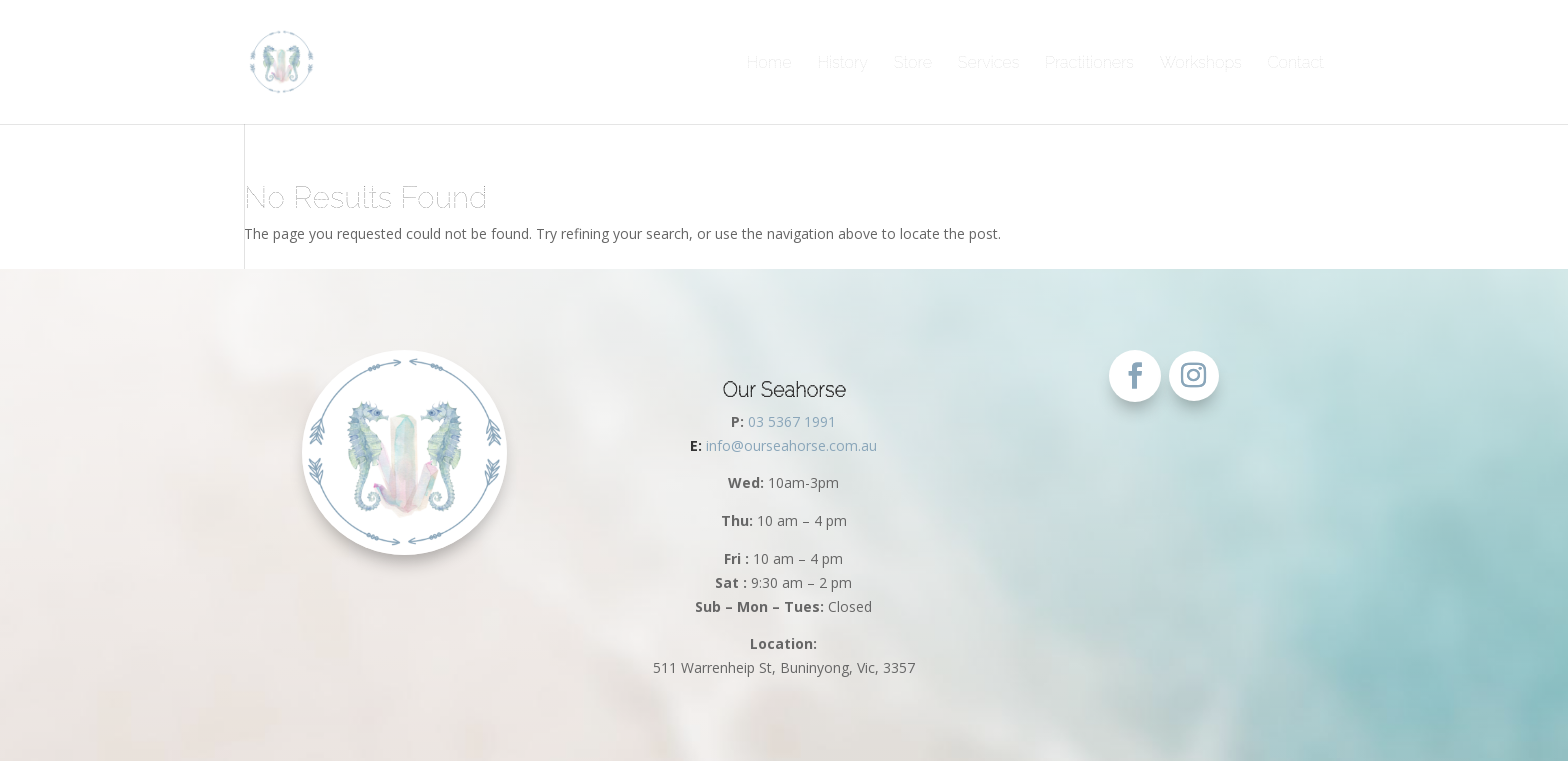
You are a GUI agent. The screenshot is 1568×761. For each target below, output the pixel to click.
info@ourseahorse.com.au (783, 445)
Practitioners (1089, 63)
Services (988, 63)
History (842, 63)
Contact (1295, 63)
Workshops (1201, 63)
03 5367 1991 (792, 421)
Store (913, 63)
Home (769, 63)
